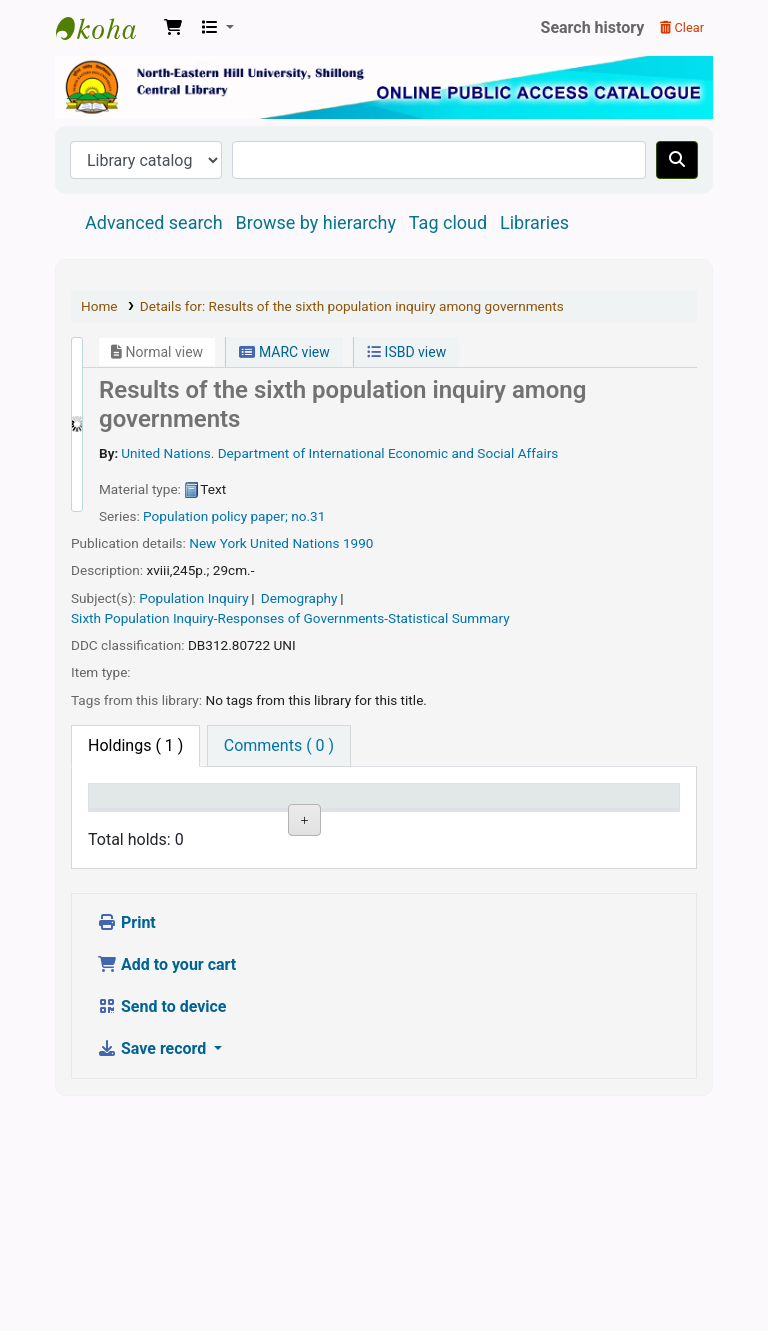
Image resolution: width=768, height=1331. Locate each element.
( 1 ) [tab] (135, 745)
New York (217, 543)
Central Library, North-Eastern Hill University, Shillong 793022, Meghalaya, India (106, 28)
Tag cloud (448, 222)
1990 (358, 543)
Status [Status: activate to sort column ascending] (516, 824)
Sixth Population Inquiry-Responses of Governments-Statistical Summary (290, 618)
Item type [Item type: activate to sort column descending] (131, 824)
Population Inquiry (193, 598)
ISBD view (406, 352)
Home (99, 306)
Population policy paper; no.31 (234, 516)
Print (126, 1142)
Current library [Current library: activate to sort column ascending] (224, 815)
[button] (173, 28)
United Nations (294, 543)
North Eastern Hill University (236, 891)
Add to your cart (166, 1184)
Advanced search (154, 222)
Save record (153, 1268)
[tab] (279, 746)
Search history (593, 27)
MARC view (284, 352)
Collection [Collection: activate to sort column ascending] (330, 824)
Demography (299, 598)
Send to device (162, 1226)
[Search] (677, 160)
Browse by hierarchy (316, 222)
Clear (682, 27)
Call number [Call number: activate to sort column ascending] (422, 815)
